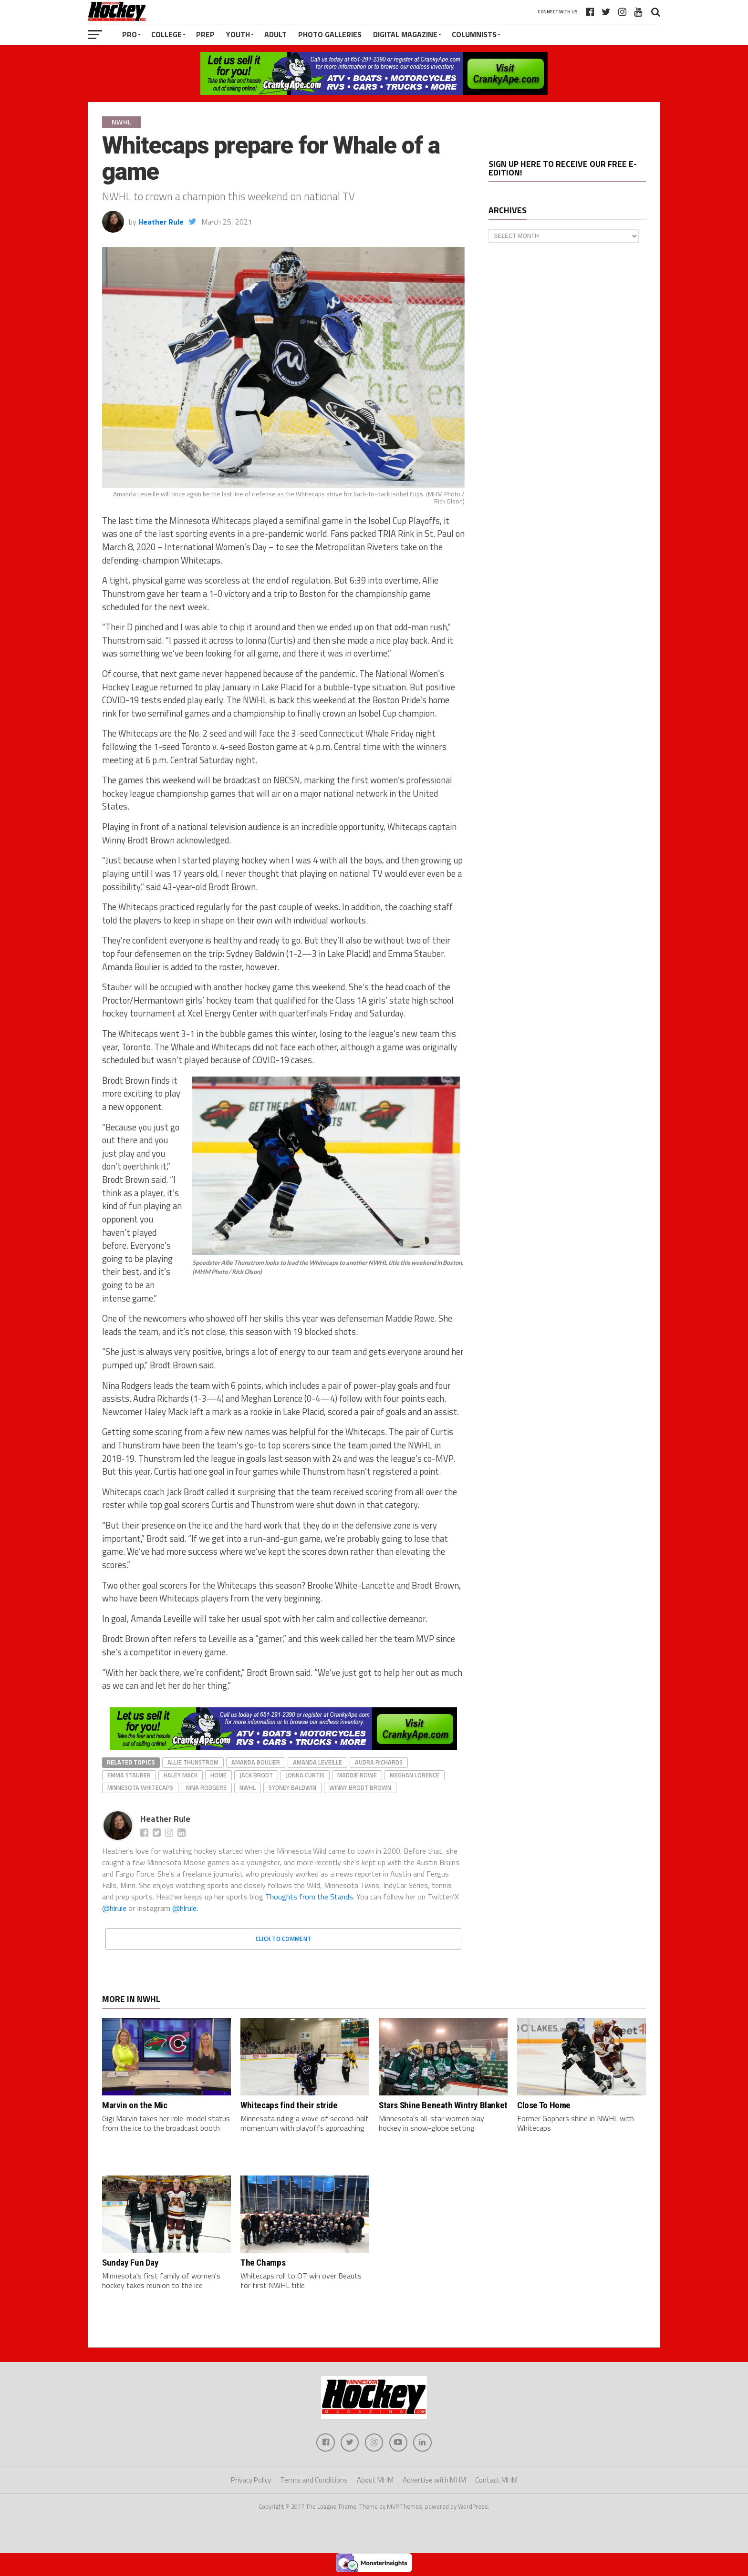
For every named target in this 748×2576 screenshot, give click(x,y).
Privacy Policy (251, 2480)
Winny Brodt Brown (360, 1787)
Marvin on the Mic (134, 2105)
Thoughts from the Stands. (309, 1896)
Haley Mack (180, 1775)
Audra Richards (379, 1762)
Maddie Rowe (357, 1775)
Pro (129, 34)
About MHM (375, 2480)
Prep (205, 34)
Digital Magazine (405, 34)
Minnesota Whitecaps (140, 1787)
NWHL (247, 1787)
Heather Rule (161, 221)
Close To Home (544, 2105)
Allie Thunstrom (192, 1762)
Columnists (474, 34)
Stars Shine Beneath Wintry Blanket (443, 2105)
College (166, 34)
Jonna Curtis (305, 1775)
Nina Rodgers (206, 1787)
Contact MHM (496, 2480)
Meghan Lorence (414, 1775)
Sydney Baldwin (292, 1787)
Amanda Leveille (317, 1762)
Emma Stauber (129, 1775)
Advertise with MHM (434, 2480)
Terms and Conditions (314, 2480)
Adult (275, 34)
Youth (238, 34)
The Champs (262, 2262)
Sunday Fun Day (130, 2262)
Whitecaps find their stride (289, 2105)
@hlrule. (185, 1908)
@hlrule (115, 1908)
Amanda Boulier (255, 1762)
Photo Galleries (330, 34)
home (218, 1775)
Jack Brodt (256, 1775)
